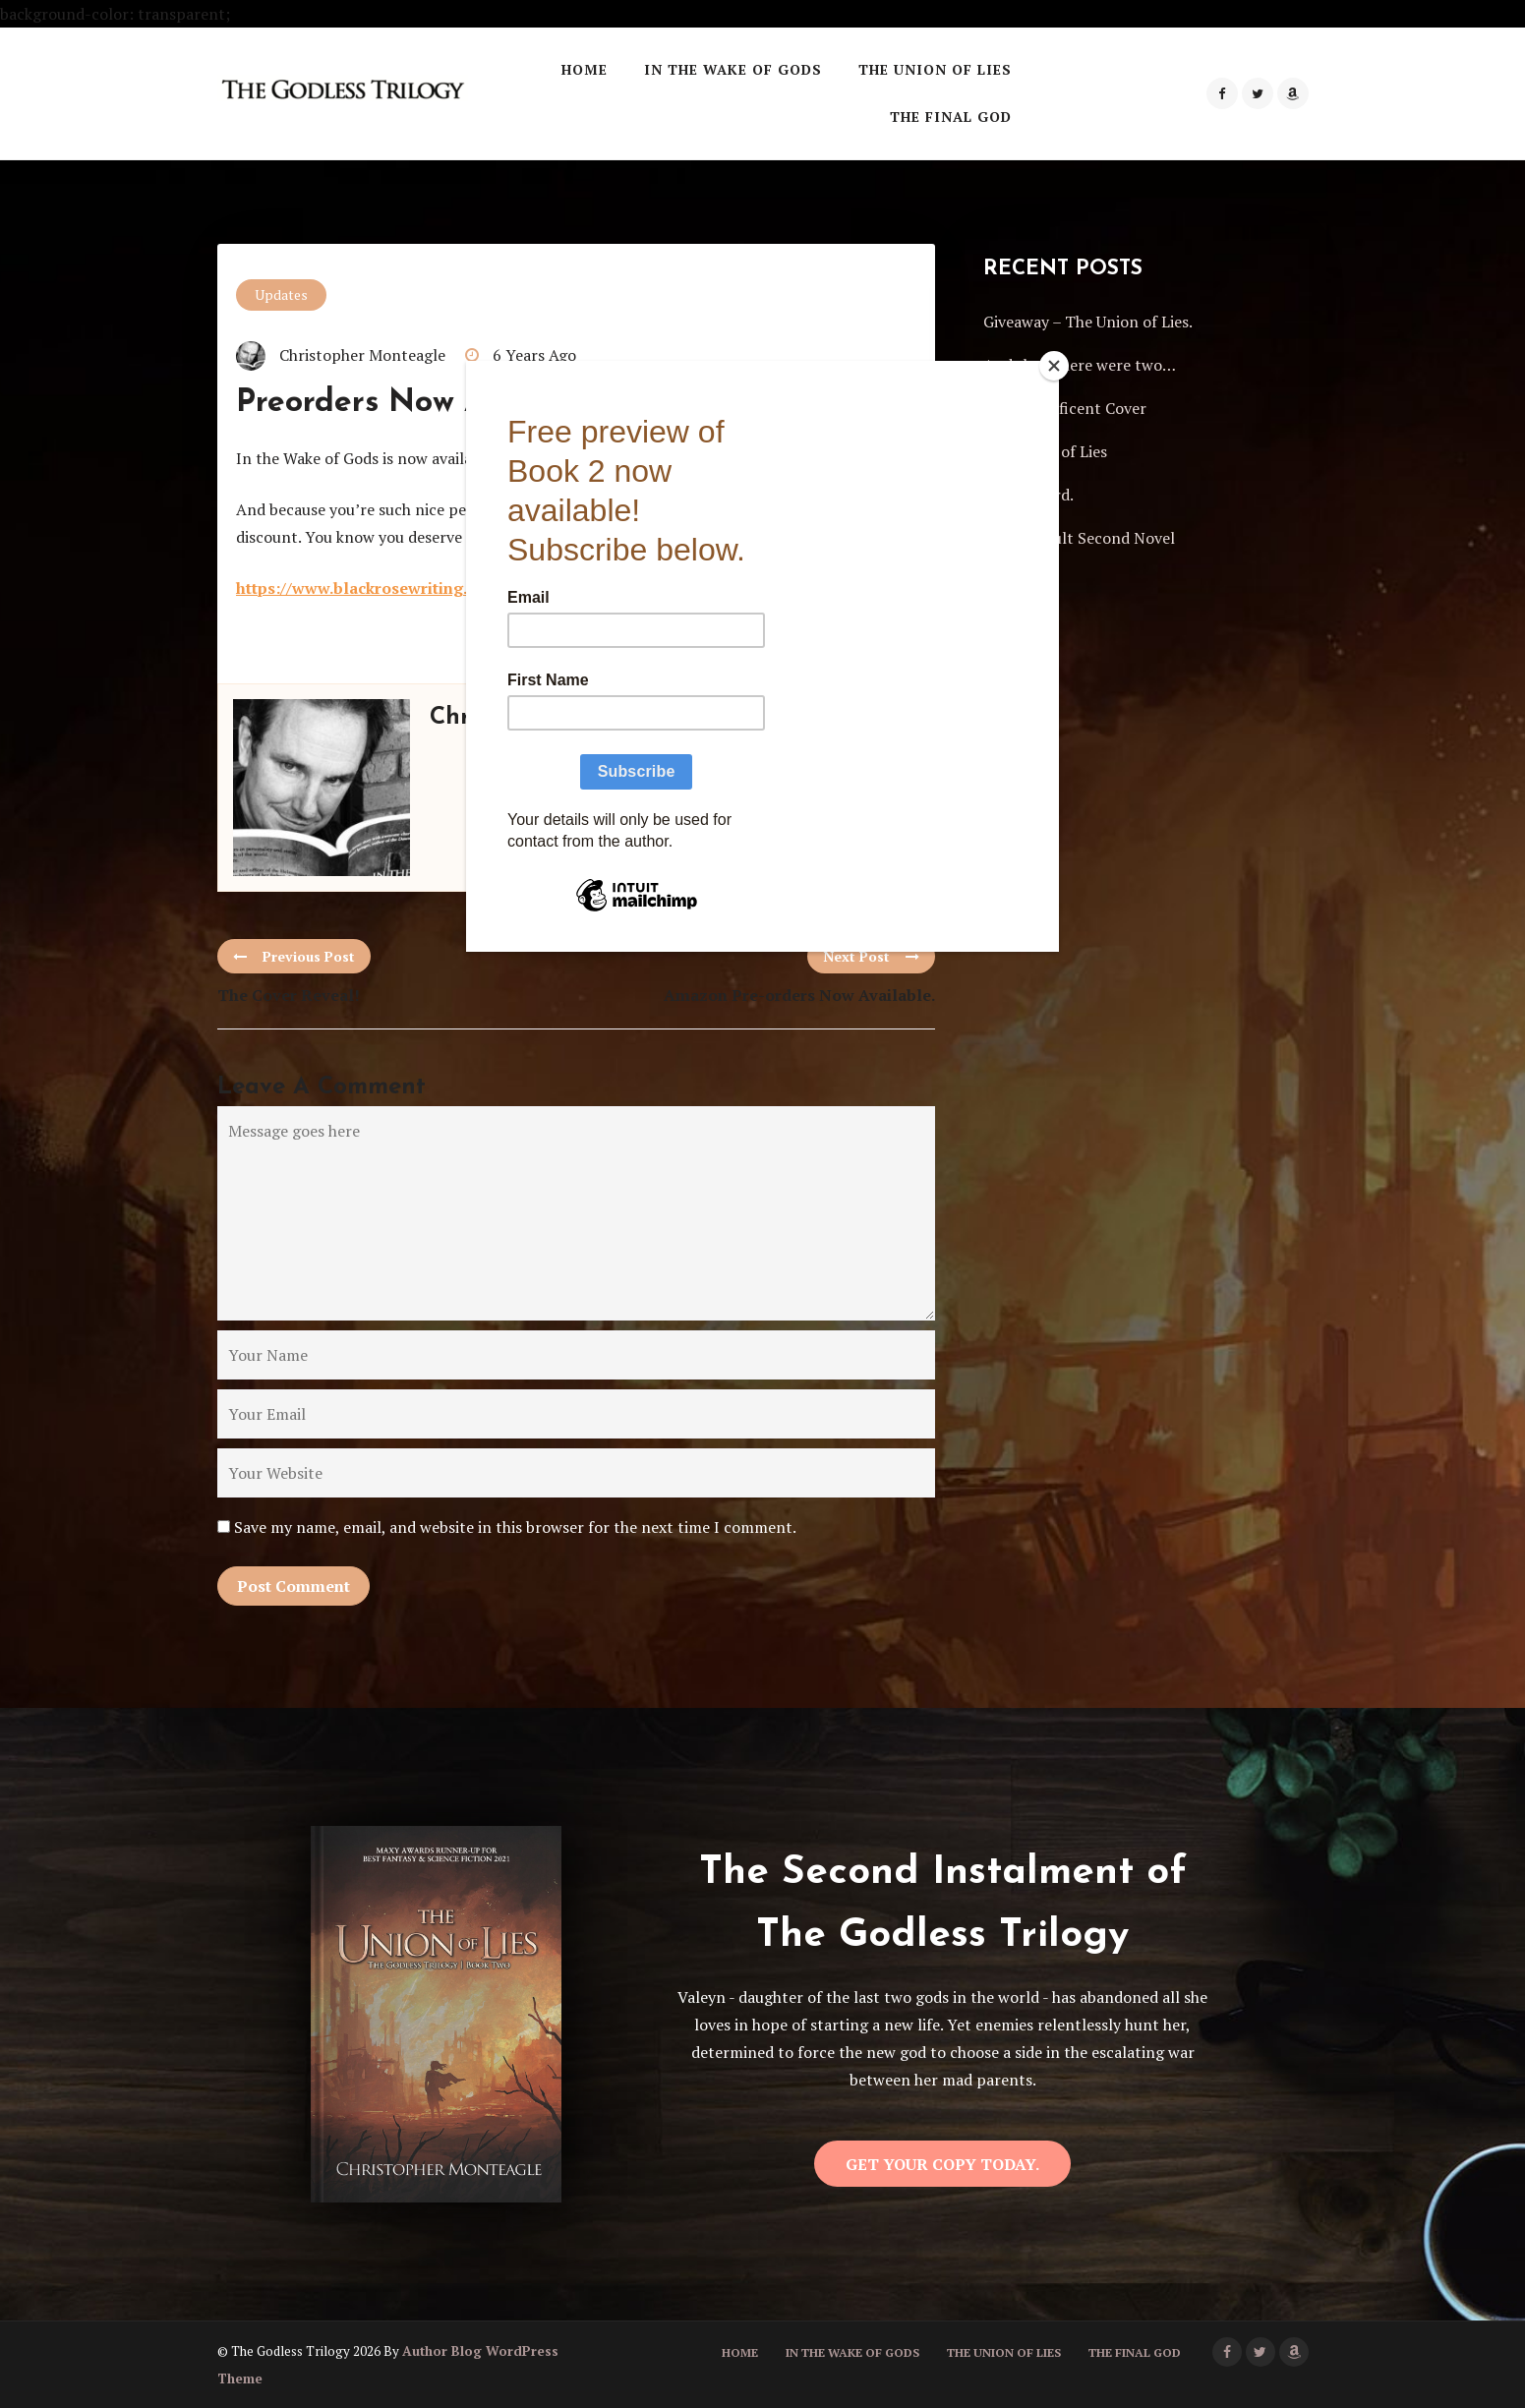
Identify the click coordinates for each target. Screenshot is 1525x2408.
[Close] (1054, 366)
